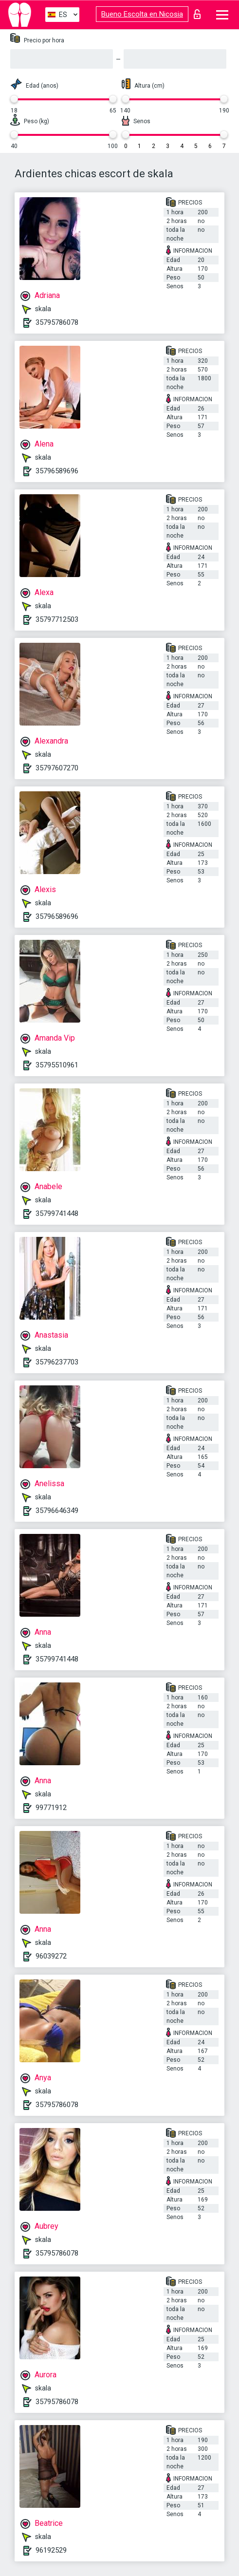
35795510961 (57, 1065)
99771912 (51, 1807)
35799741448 (57, 1213)
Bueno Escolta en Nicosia (142, 14)
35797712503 (57, 619)
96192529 (51, 2550)
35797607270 (57, 768)
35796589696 (57, 471)
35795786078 (57, 322)
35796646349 (57, 1510)
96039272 (51, 1956)
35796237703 (57, 1362)
